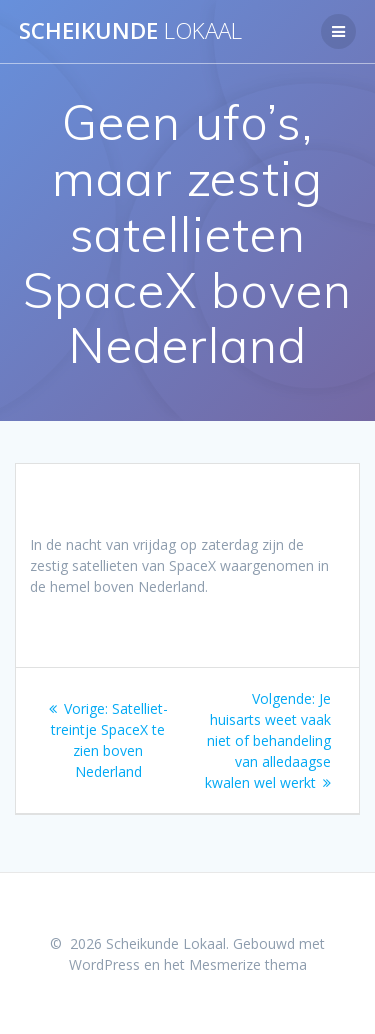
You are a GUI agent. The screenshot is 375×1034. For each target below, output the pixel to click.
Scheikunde (130, 31)
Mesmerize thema (248, 964)
